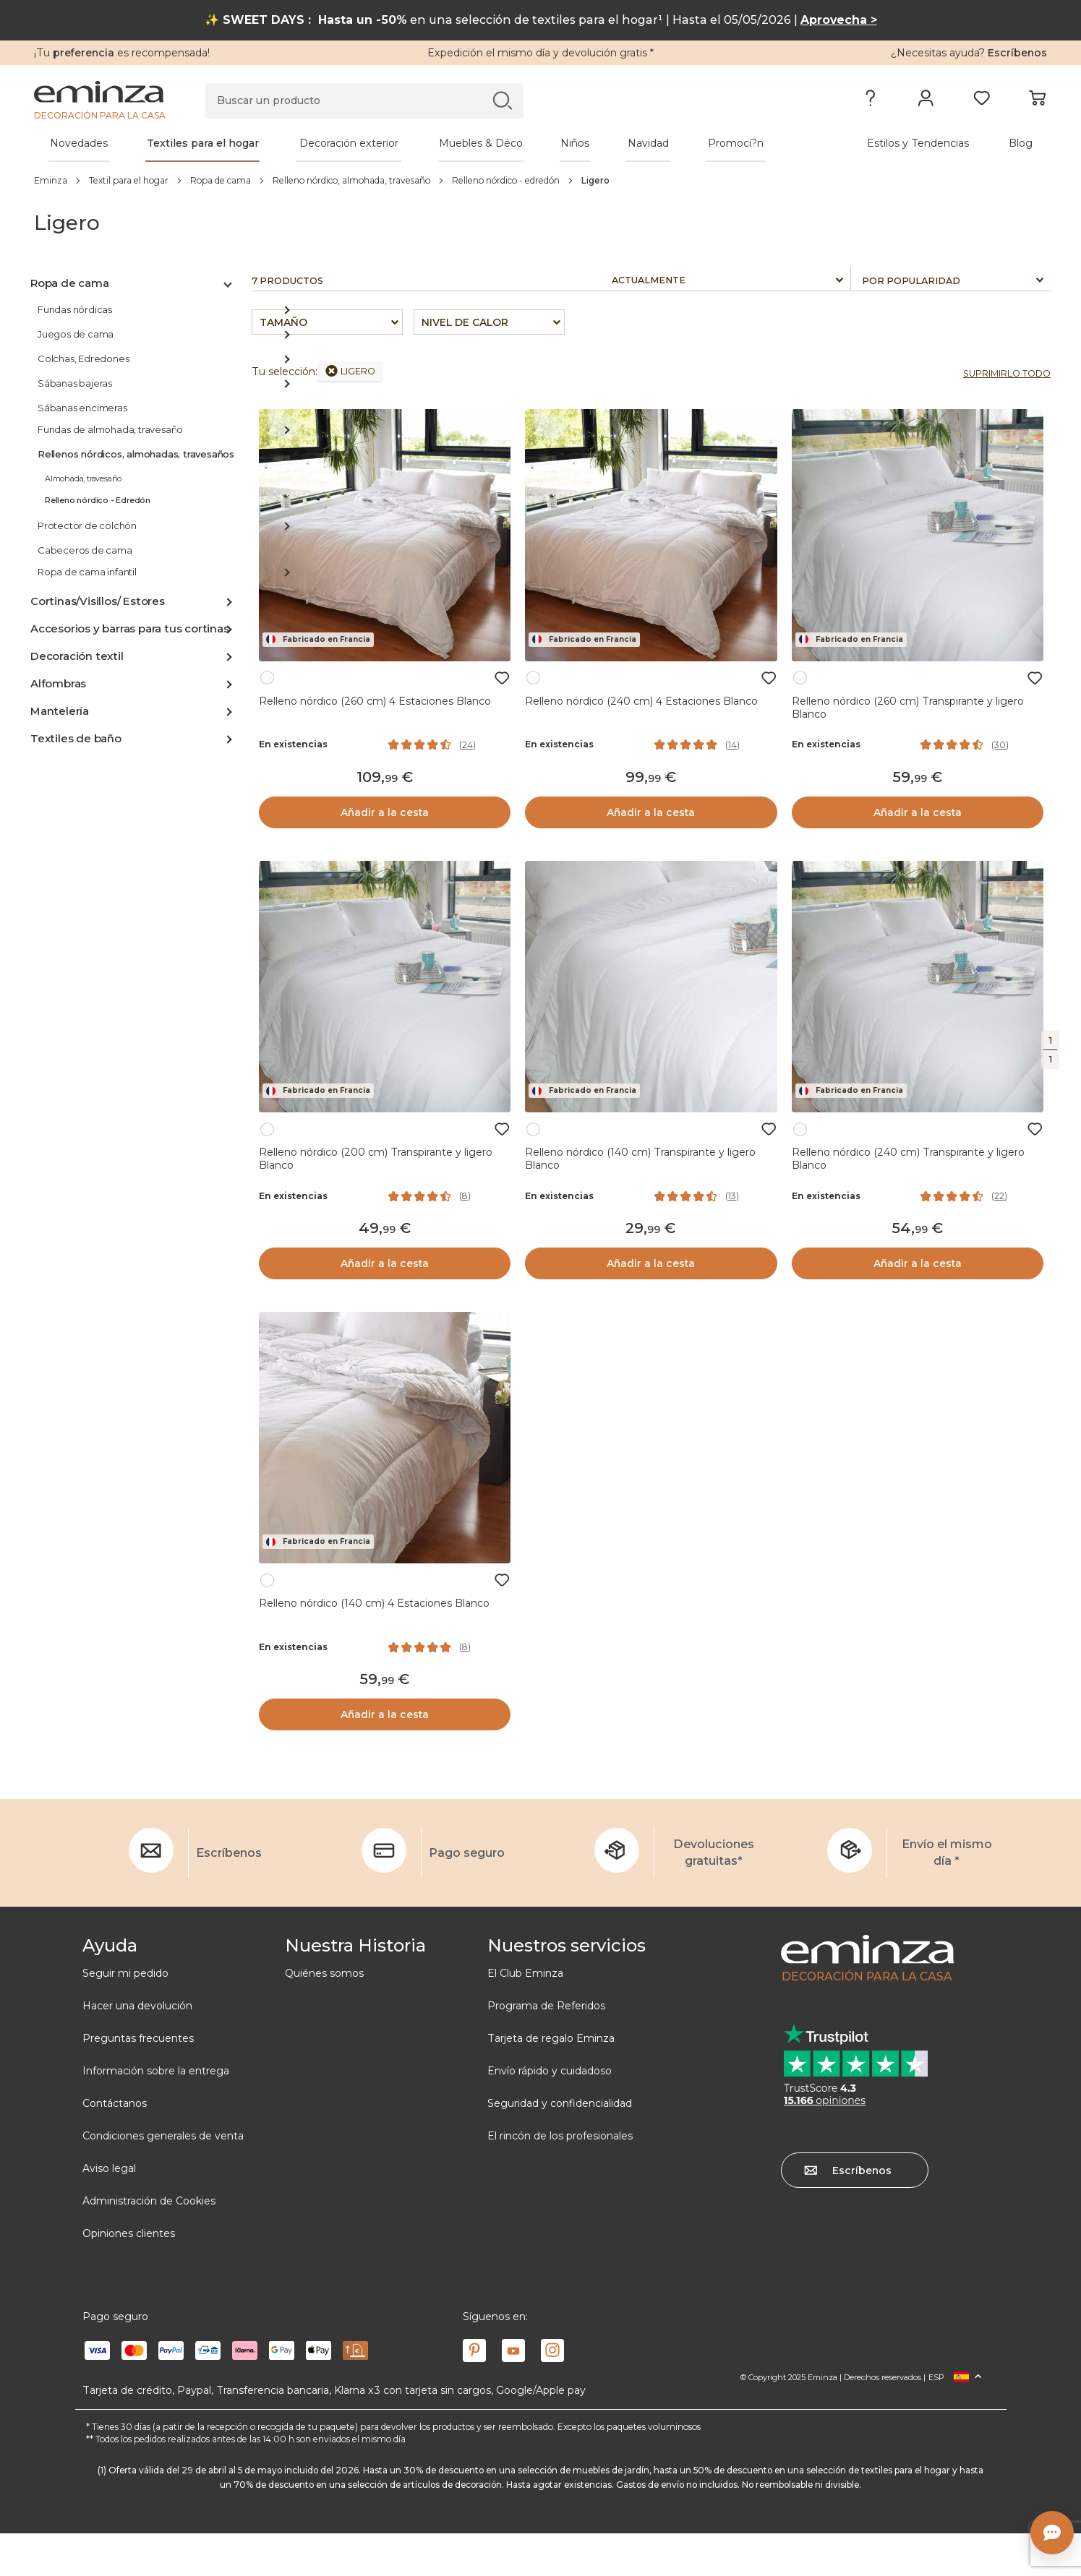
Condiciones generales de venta (163, 2135)
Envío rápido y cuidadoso (549, 2070)
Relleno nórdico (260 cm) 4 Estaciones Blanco (375, 701)
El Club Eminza (525, 1973)
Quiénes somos (324, 1973)
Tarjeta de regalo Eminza (551, 2038)
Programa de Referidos (546, 2005)
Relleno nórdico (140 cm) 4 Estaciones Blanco (374, 1603)
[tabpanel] (415, 143)
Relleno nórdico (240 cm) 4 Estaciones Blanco (641, 701)
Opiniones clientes (128, 2233)
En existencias (293, 744)
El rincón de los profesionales (560, 2135)
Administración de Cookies (148, 2200)
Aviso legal (109, 2168)
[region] (540, 180)
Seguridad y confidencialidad (559, 2103)
